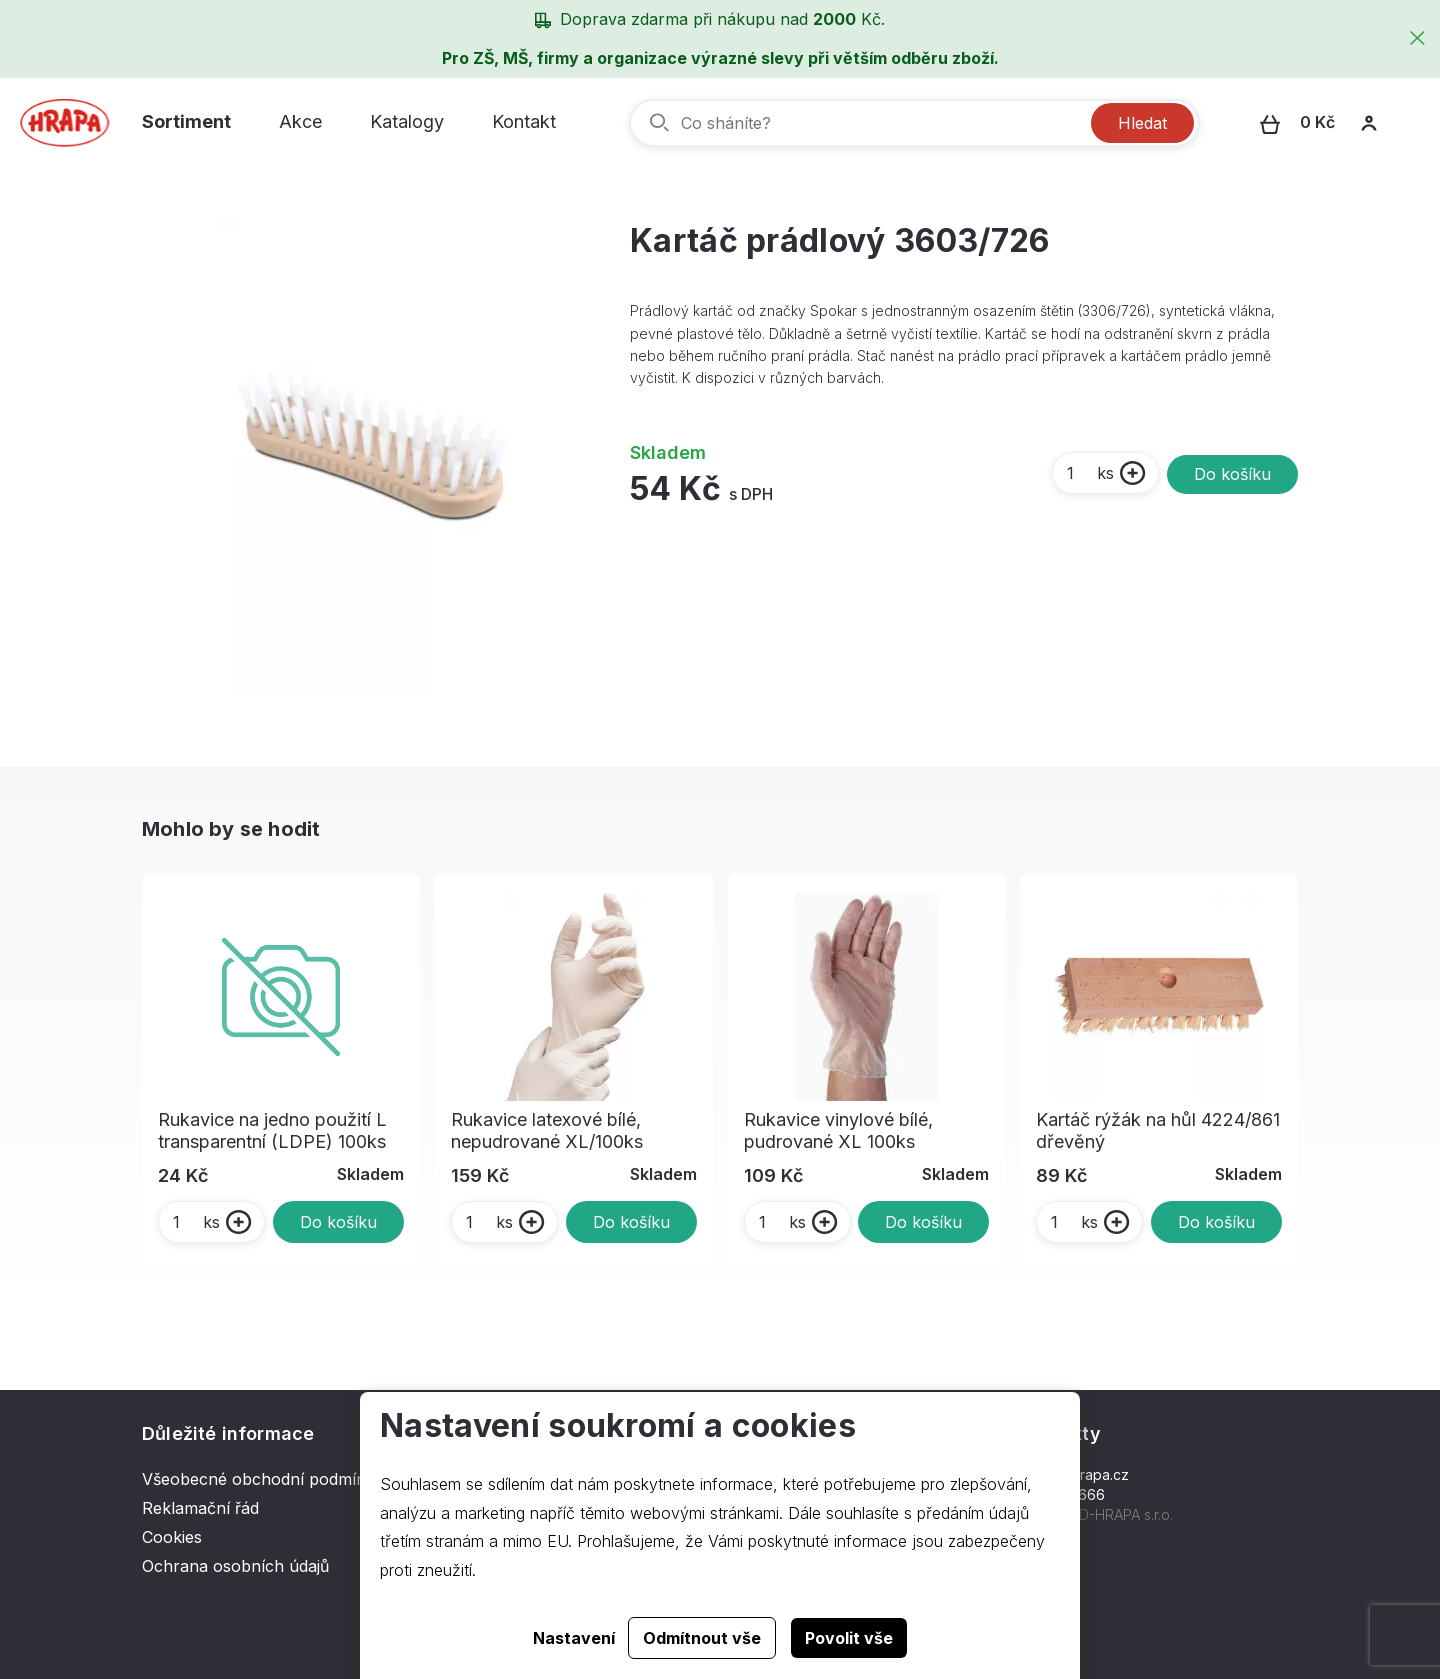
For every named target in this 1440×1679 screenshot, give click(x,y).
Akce (300, 121)
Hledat (1142, 123)
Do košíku (1232, 474)
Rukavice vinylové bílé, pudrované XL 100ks (838, 1130)
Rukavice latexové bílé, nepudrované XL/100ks (547, 1130)
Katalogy (407, 121)
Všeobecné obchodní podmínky (263, 1479)
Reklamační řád (200, 1508)
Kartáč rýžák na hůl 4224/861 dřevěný (1158, 1130)
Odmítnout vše (702, 1638)
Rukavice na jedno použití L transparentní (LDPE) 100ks (272, 1130)
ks (1089, 473)
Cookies (172, 1537)
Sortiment (186, 121)
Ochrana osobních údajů (235, 1566)
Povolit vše (849, 1638)
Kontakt (524, 121)
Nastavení (574, 1638)
